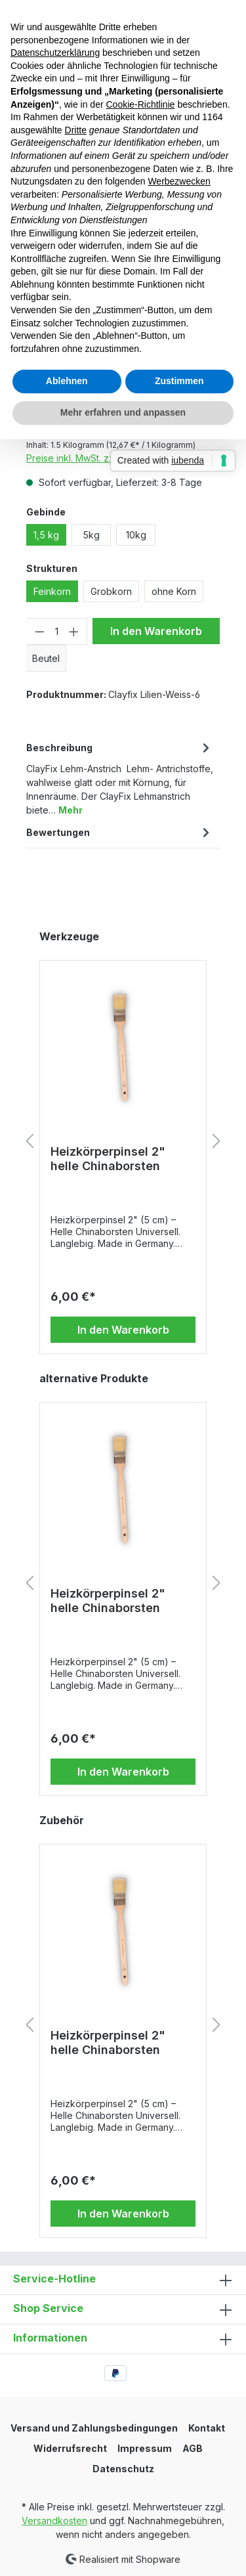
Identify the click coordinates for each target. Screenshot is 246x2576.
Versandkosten (54, 2520)
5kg (91, 534)
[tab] (119, 777)
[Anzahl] (56, 631)
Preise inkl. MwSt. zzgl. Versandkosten (109, 458)
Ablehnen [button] (67, 381)
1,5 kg (46, 534)
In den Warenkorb (156, 631)
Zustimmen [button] (179, 381)
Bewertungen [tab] (119, 832)
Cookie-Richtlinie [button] (140, 104)
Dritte (76, 130)
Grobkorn (111, 591)
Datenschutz (123, 2468)
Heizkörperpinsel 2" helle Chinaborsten (108, 1159)
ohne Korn (174, 591)
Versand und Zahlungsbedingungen (94, 2428)
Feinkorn (52, 591)
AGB (192, 2448)
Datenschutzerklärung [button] (55, 52)
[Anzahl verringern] (39, 631)
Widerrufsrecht (70, 2448)
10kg (136, 534)
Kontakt (206, 2428)
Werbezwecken (179, 181)
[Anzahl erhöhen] (74, 631)
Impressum (144, 2448)
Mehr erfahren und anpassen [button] (123, 412)
